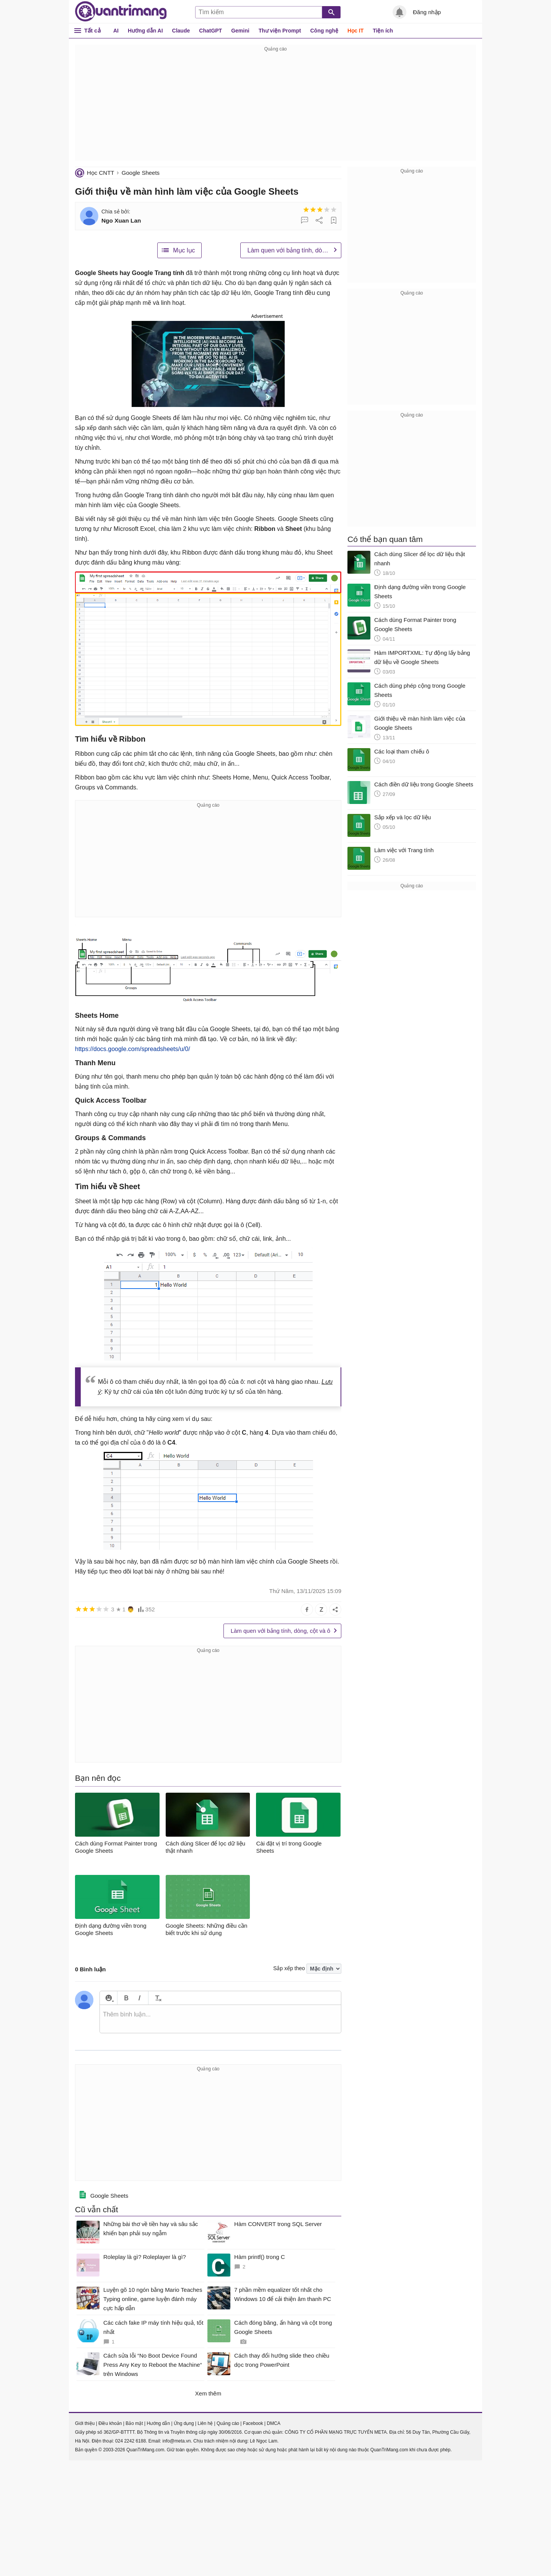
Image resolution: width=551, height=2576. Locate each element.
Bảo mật (134, 2423)
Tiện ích (383, 31)
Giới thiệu (85, 2423)
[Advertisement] (275, 107)
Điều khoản (110, 2423)
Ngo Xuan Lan (121, 220)
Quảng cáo (228, 2423)
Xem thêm (208, 2393)
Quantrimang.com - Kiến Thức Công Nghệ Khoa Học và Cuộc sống (121, 11)
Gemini (240, 31)
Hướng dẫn (158, 2423)
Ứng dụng (184, 2423)
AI (116, 31)
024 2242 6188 (130, 2441)
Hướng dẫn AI (145, 31)
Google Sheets (141, 172)
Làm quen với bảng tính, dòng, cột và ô (294, 250)
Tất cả (92, 30)
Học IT (355, 31)
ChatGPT (210, 31)
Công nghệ (324, 31)
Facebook (253, 2423)
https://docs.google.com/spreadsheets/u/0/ (132, 1049)
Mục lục (184, 250)
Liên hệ (205, 2423)
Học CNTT (100, 172)
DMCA (273, 2423)
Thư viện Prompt (280, 31)
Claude (181, 31)
